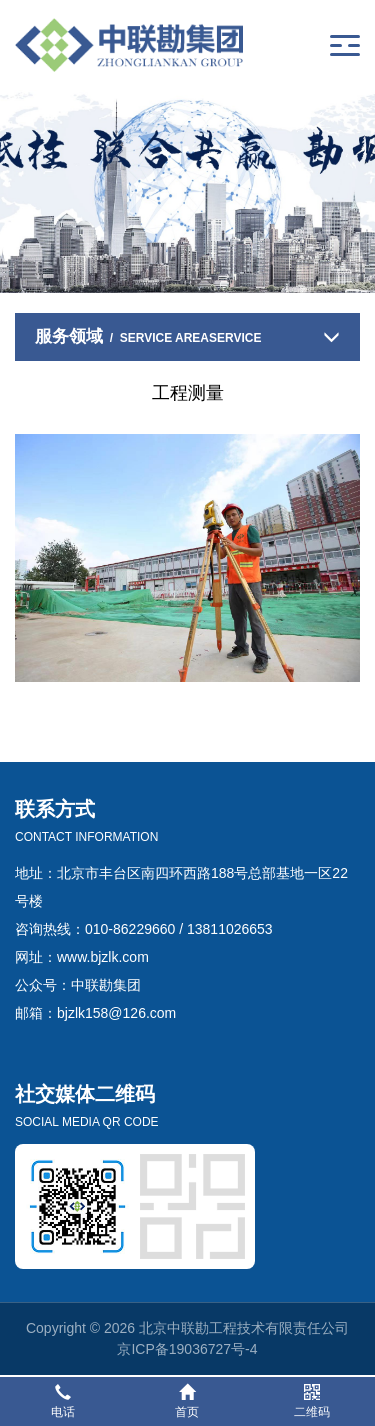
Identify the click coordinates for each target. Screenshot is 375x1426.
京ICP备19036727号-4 (187, 1349)
